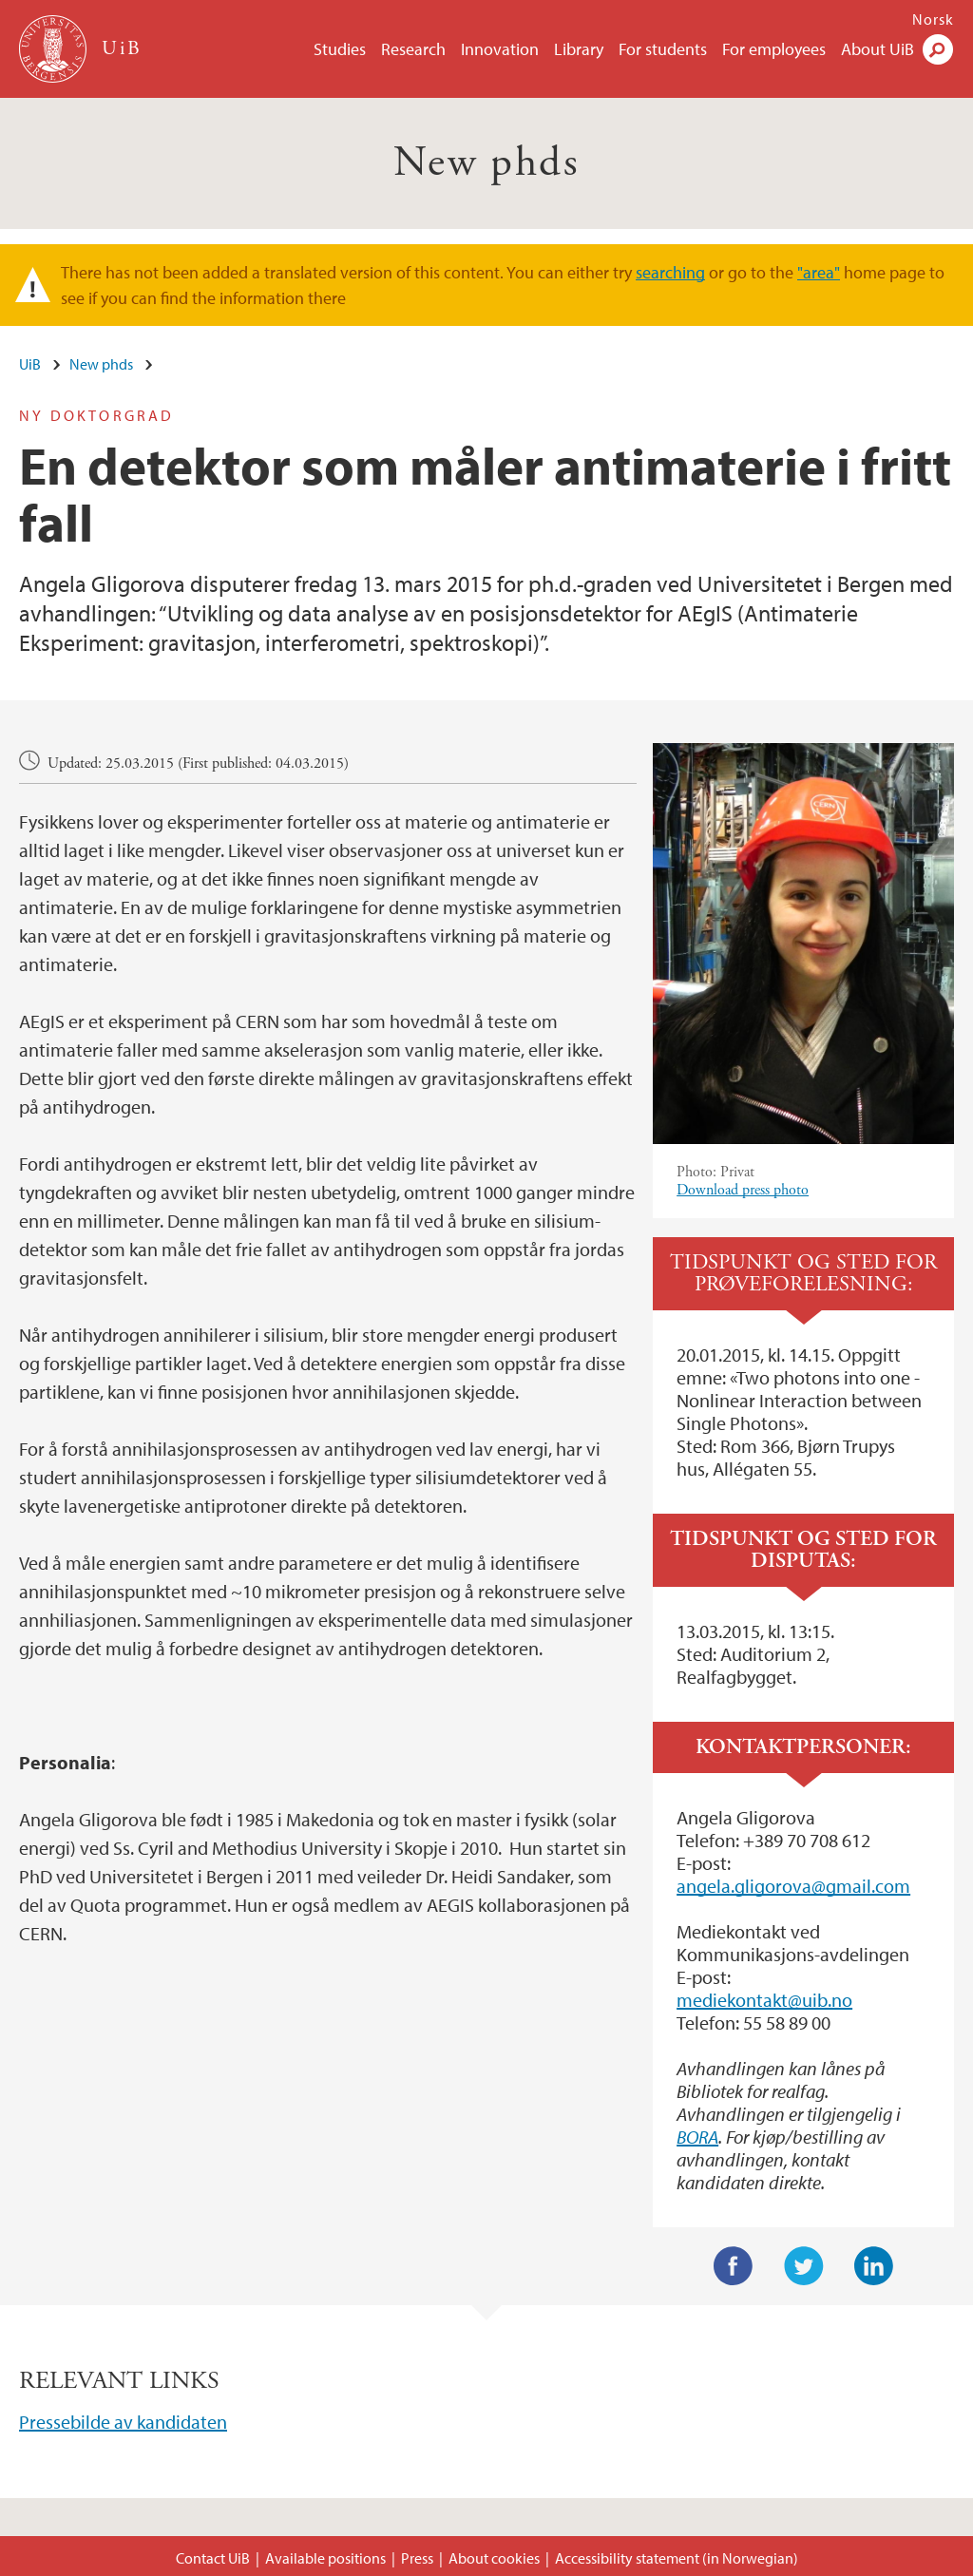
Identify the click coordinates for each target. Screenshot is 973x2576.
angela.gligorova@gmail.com (793, 1886)
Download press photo (743, 1190)
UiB (30, 363)
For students (663, 49)
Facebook (734, 2266)
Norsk (933, 19)
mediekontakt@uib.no (764, 2000)
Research (413, 49)
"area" (818, 272)
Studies (340, 49)
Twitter (804, 2266)
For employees (774, 49)
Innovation (500, 49)
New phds (486, 163)
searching (670, 272)
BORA (697, 2136)
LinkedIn (874, 2266)
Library (578, 49)
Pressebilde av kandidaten (123, 2421)
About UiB (877, 49)
